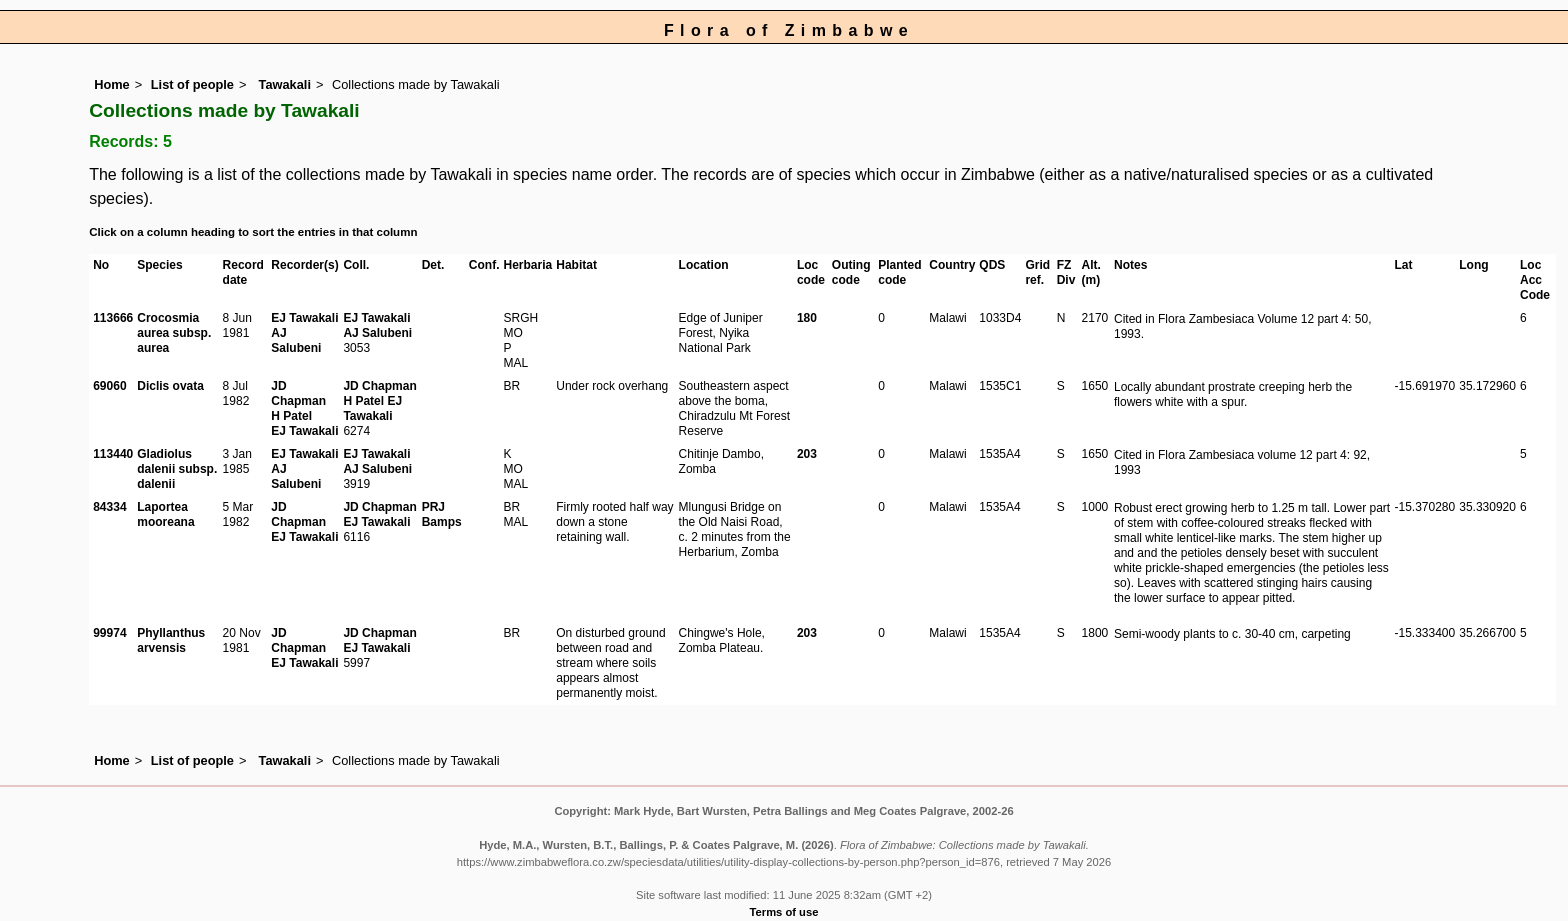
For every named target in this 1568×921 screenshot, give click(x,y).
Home (112, 84)
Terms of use (784, 912)
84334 (109, 507)
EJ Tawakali (304, 318)
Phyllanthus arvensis (171, 640)
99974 (109, 633)
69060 (109, 386)
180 (807, 318)
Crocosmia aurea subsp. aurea (174, 333)
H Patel (291, 416)
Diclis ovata (170, 386)
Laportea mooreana (165, 514)
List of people (192, 84)
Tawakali (283, 84)
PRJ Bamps (442, 514)
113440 (113, 454)
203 (807, 454)
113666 (113, 318)
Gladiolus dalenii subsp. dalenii (177, 469)
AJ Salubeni (296, 340)
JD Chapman (298, 393)
